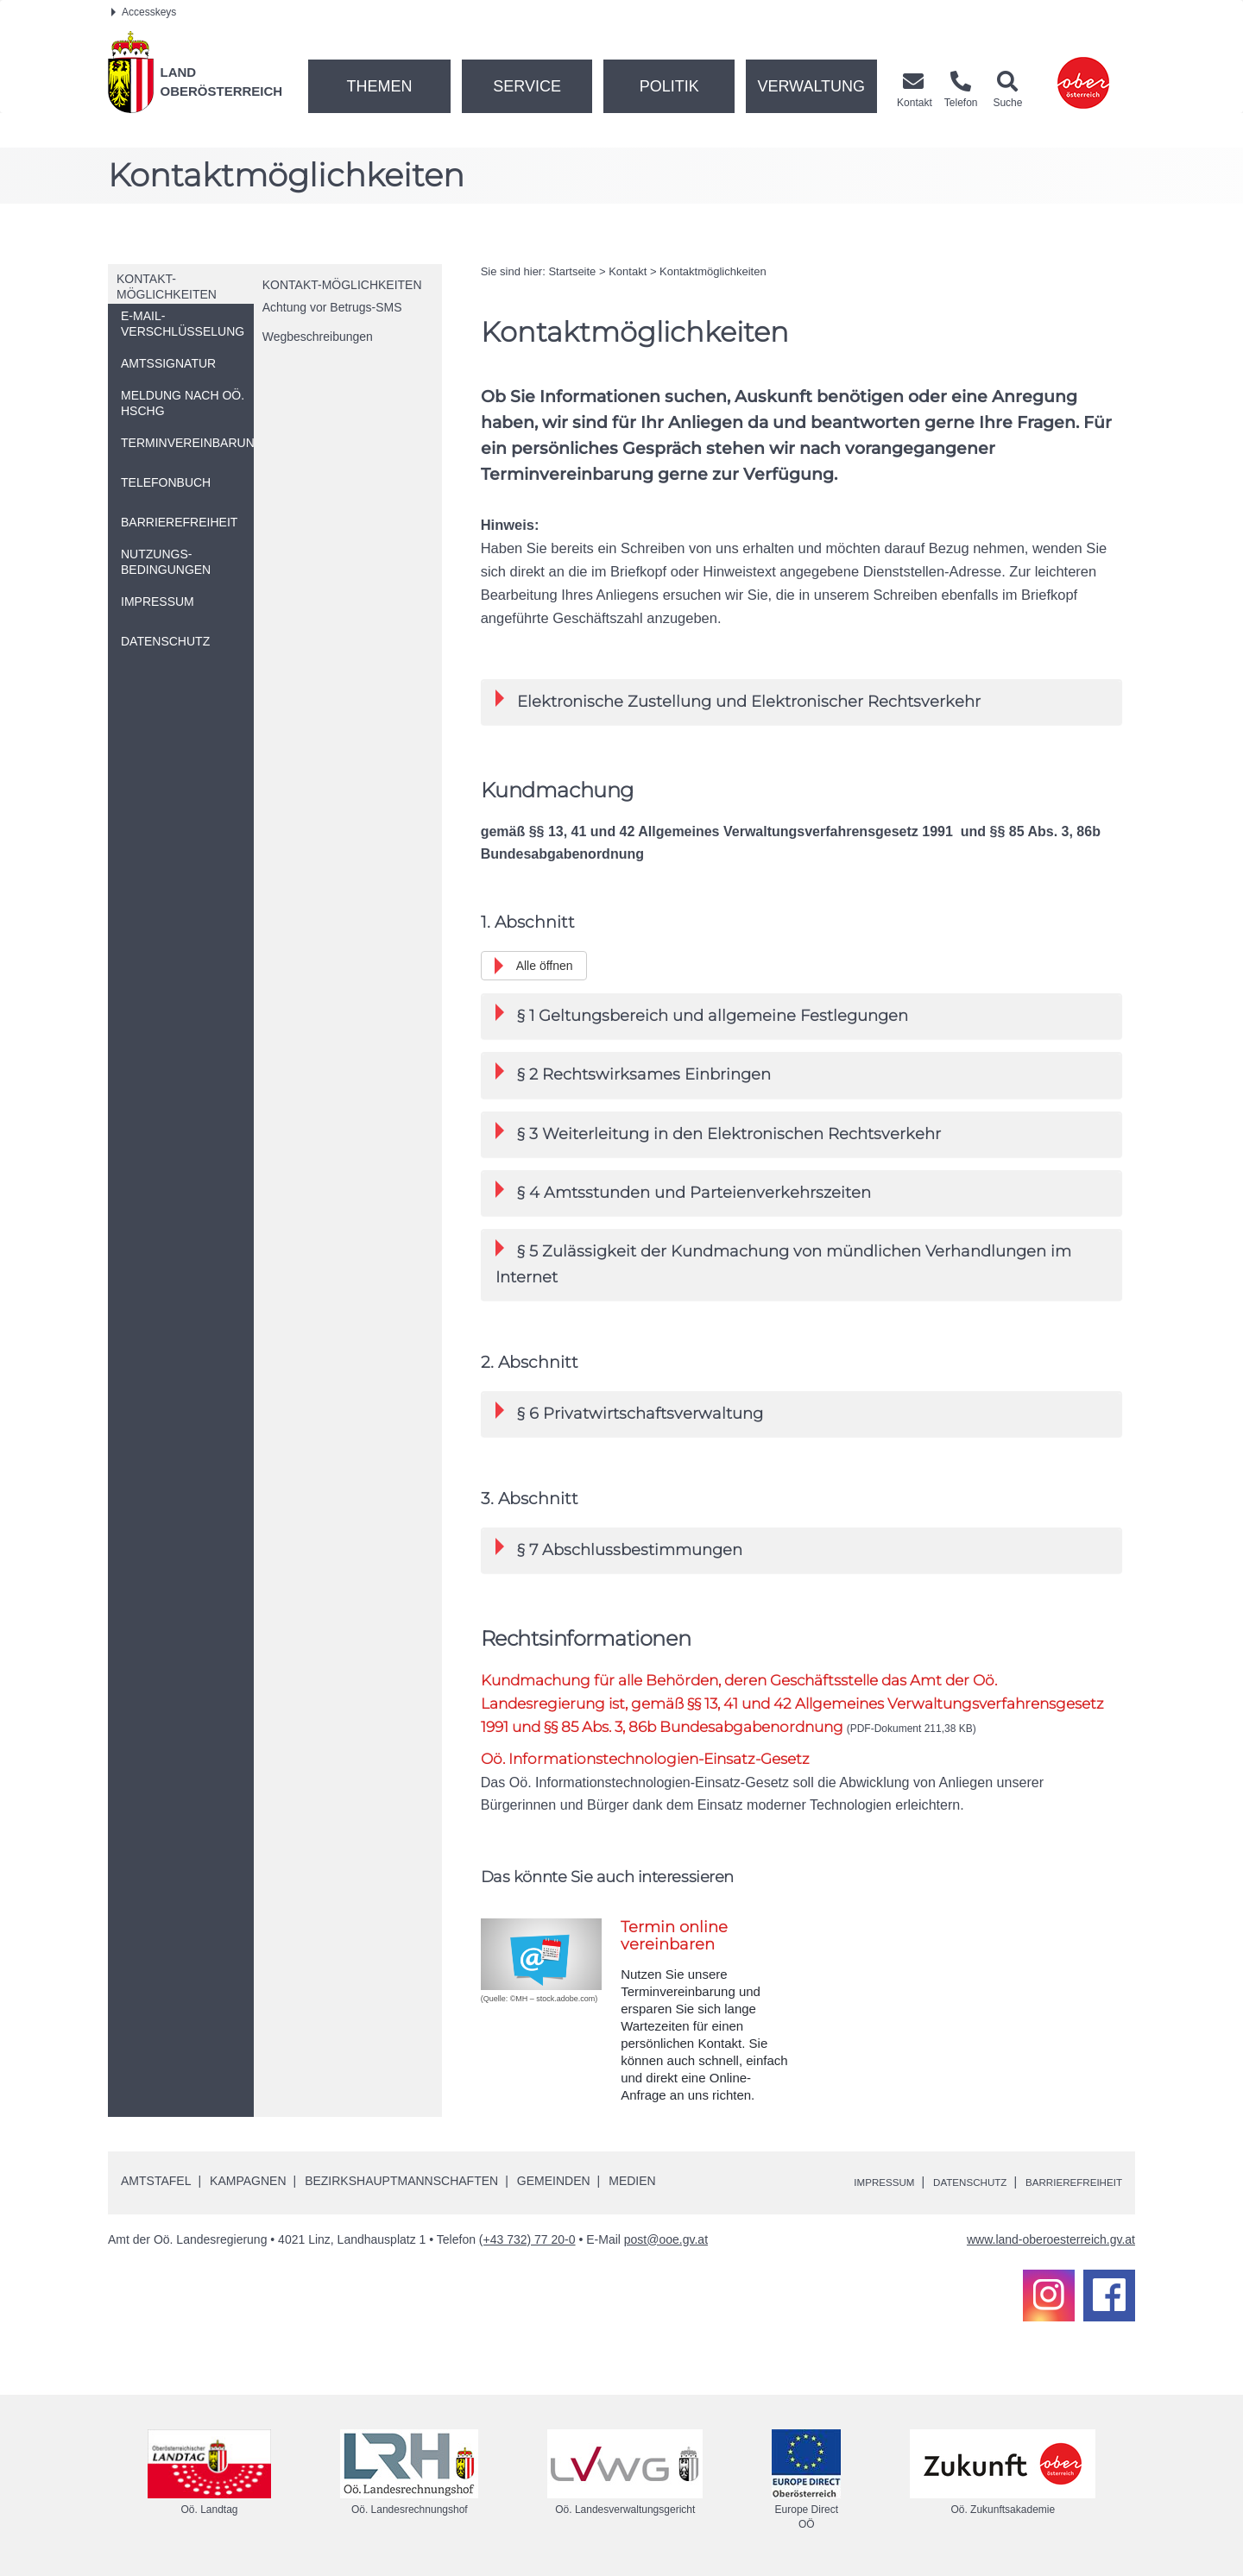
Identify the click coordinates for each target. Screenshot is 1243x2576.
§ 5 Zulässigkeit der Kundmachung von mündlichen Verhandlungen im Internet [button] (783, 1262)
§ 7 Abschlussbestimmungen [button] (618, 1548)
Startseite (572, 271)
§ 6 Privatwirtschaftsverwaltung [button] (629, 1412)
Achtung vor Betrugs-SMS (332, 307)
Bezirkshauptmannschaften (401, 2182)
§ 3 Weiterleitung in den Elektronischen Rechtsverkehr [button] (718, 1132)
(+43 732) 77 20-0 (527, 2240)
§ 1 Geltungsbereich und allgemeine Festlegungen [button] (701, 1014)
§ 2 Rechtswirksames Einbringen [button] (633, 1073)
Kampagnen (248, 2182)
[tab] (801, 702)
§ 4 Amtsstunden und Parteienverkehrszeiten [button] (683, 1191)
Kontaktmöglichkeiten (713, 271)
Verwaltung (811, 86)
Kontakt (628, 271)
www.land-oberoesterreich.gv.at (1051, 2240)
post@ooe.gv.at (666, 2240)
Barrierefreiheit (1064, 2182)
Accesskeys (143, 12)
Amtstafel (156, 2182)
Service (527, 86)
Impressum (842, 2182)
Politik (669, 86)
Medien (632, 2182)
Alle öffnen (544, 966)
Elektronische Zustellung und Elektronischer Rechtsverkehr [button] (738, 700)
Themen (379, 86)
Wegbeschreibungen (317, 336)
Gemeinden (553, 2182)
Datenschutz (942, 2182)
